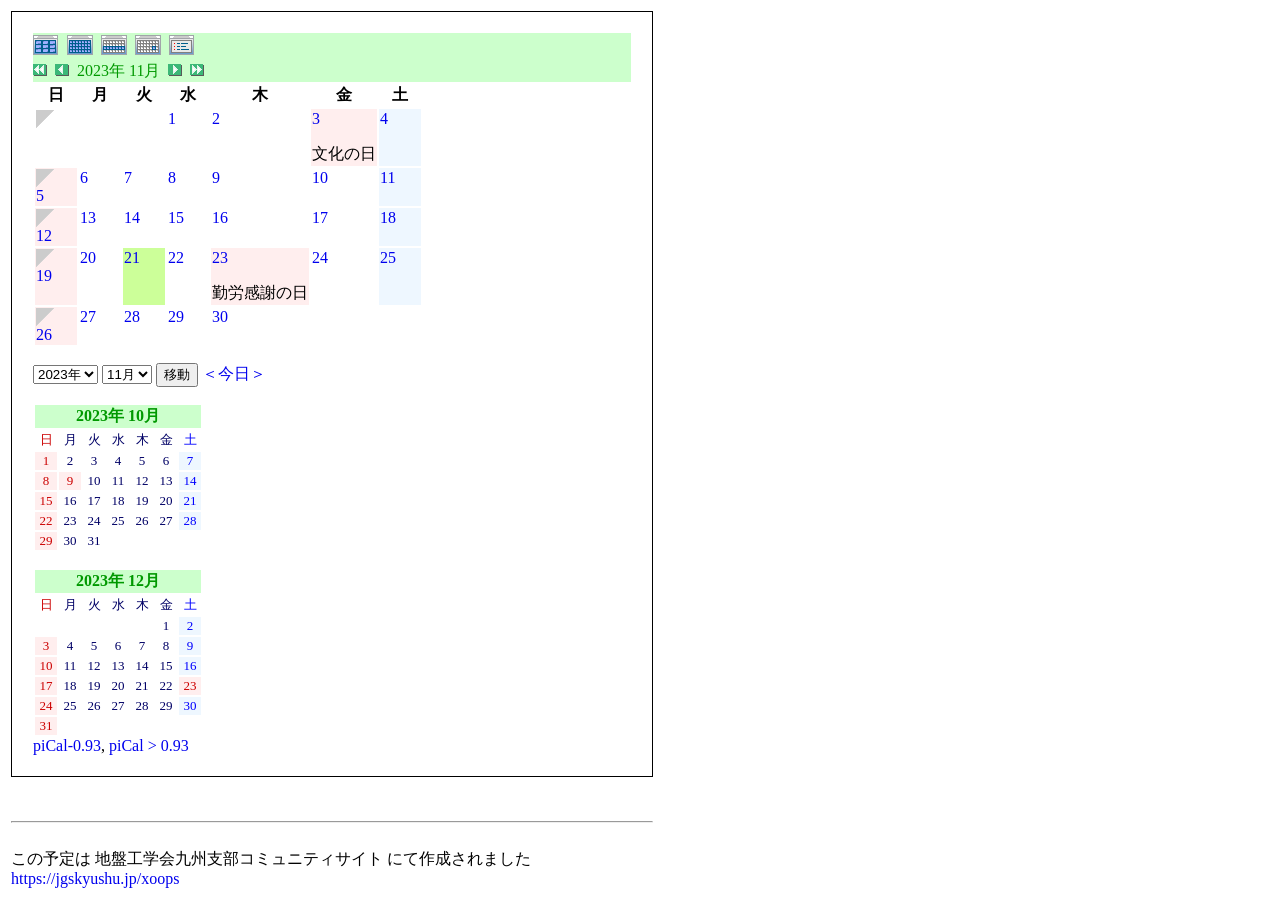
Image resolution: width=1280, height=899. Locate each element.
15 (176, 217)
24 (320, 257)
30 (220, 316)
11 (387, 177)
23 (220, 257)
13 (88, 217)
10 (320, 177)
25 (388, 257)
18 (388, 217)
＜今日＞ (234, 373)
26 (44, 334)
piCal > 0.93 (149, 745)
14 (132, 217)
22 (176, 257)
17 (320, 217)
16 (220, 217)
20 (88, 257)
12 (44, 235)
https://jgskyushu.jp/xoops (95, 878)
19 (44, 275)
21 (132, 257)
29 (176, 316)
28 (132, 316)
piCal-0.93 (67, 745)
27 (88, 316)
